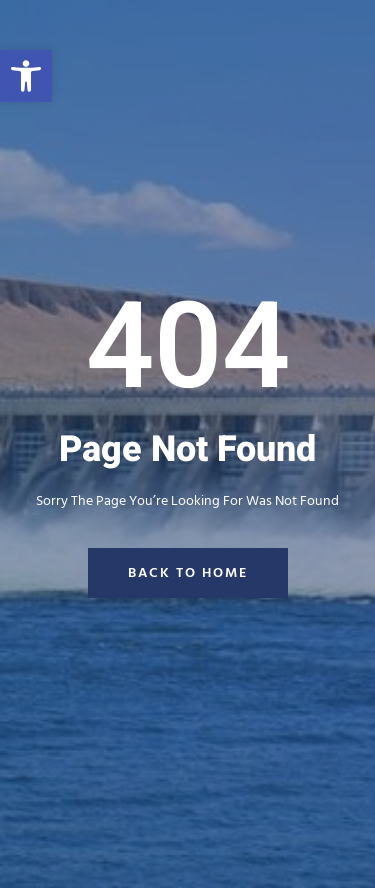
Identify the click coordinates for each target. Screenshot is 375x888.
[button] (26, 76)
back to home (188, 573)
